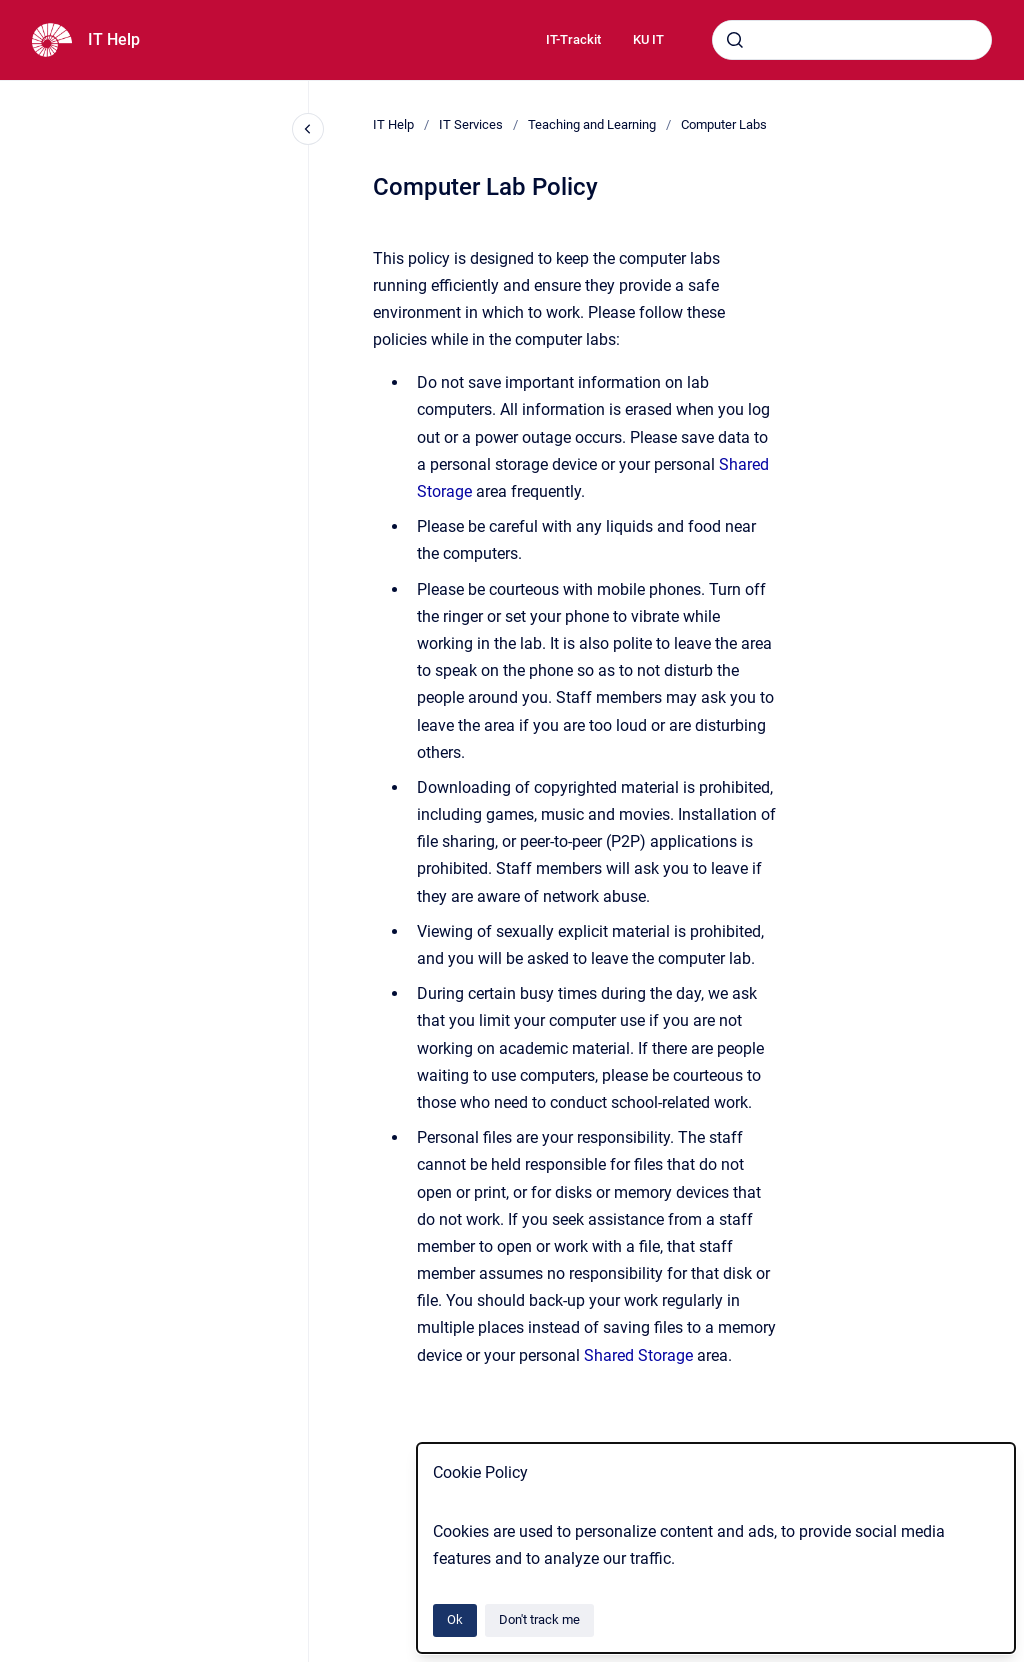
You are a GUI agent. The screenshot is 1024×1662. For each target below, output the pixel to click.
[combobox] (852, 40)
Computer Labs (724, 124)
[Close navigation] (308, 129)
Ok (455, 1619)
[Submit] (735, 40)
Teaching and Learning (592, 124)
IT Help (114, 39)
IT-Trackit (573, 39)
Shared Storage (638, 1355)
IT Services (471, 124)
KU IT (648, 39)
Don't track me (539, 1619)
